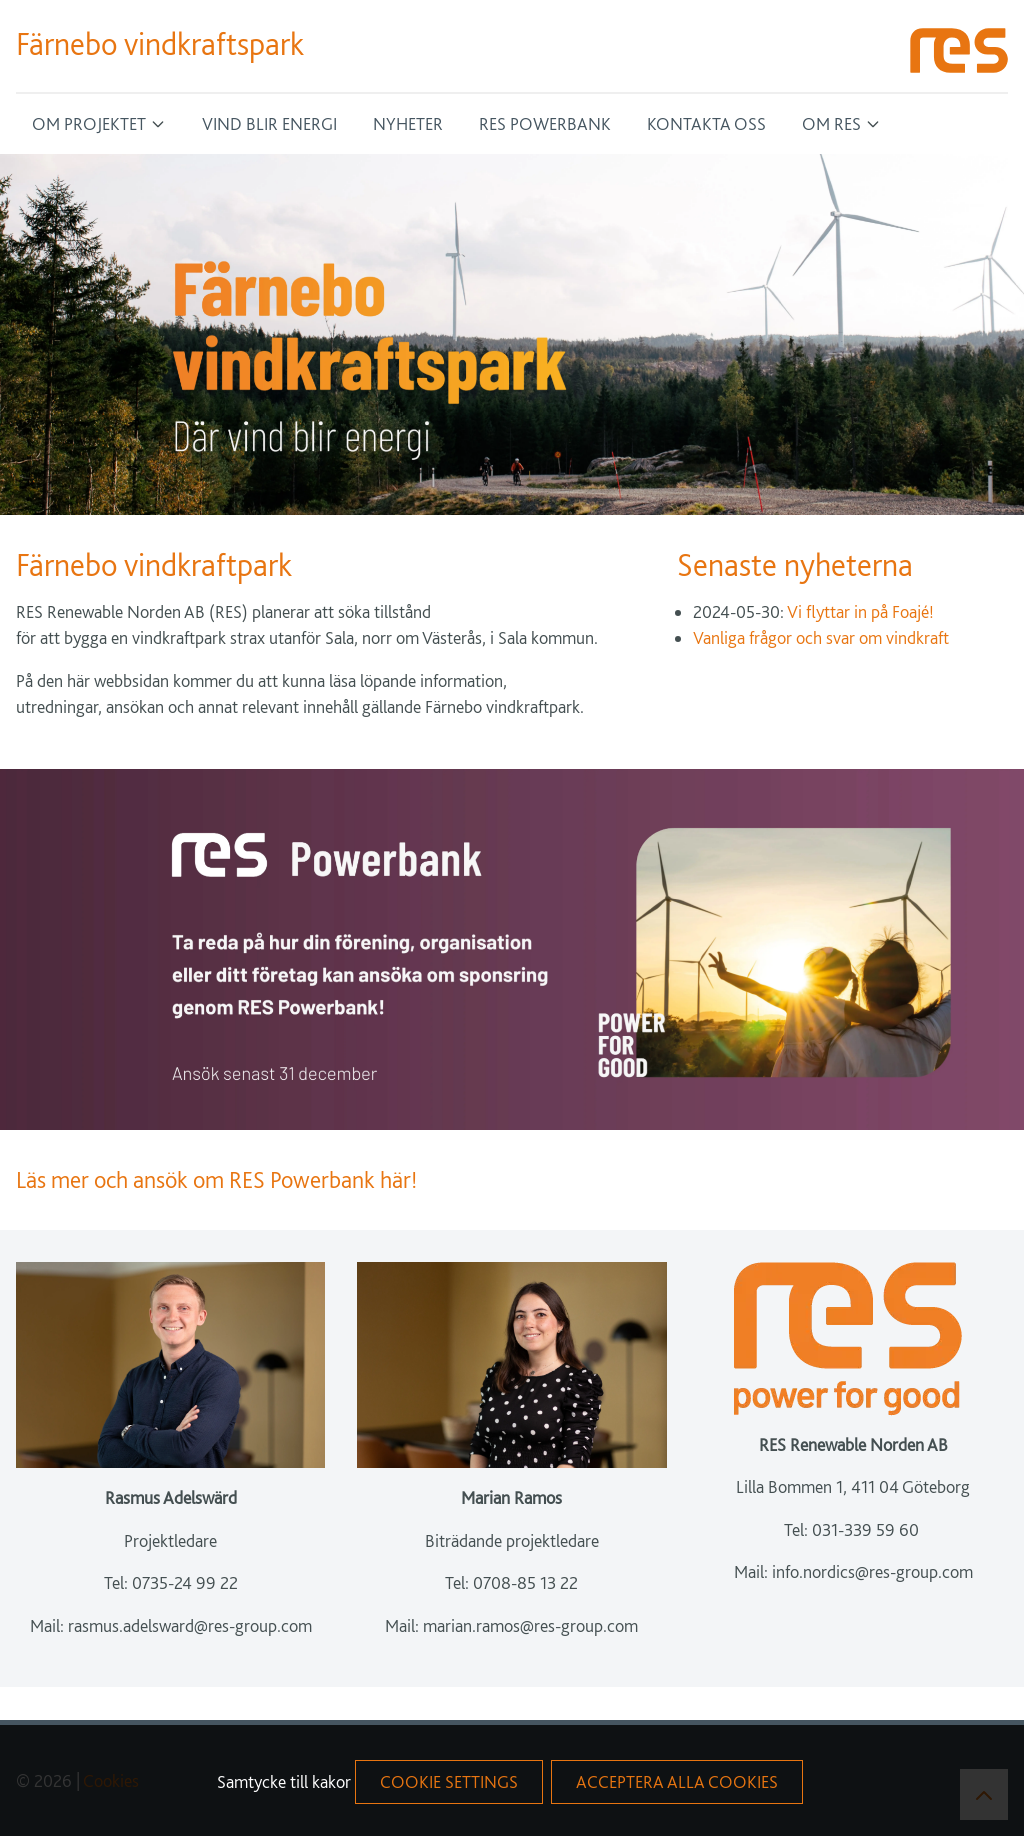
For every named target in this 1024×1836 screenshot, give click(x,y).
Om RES (831, 123)
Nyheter (408, 123)
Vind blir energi (269, 123)
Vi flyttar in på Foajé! (860, 611)
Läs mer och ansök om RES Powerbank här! (219, 1179)
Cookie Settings (449, 1781)
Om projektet (89, 123)
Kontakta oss (706, 123)
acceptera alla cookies (677, 1781)
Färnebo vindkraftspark (160, 44)
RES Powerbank (545, 123)
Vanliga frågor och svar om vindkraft (821, 637)
